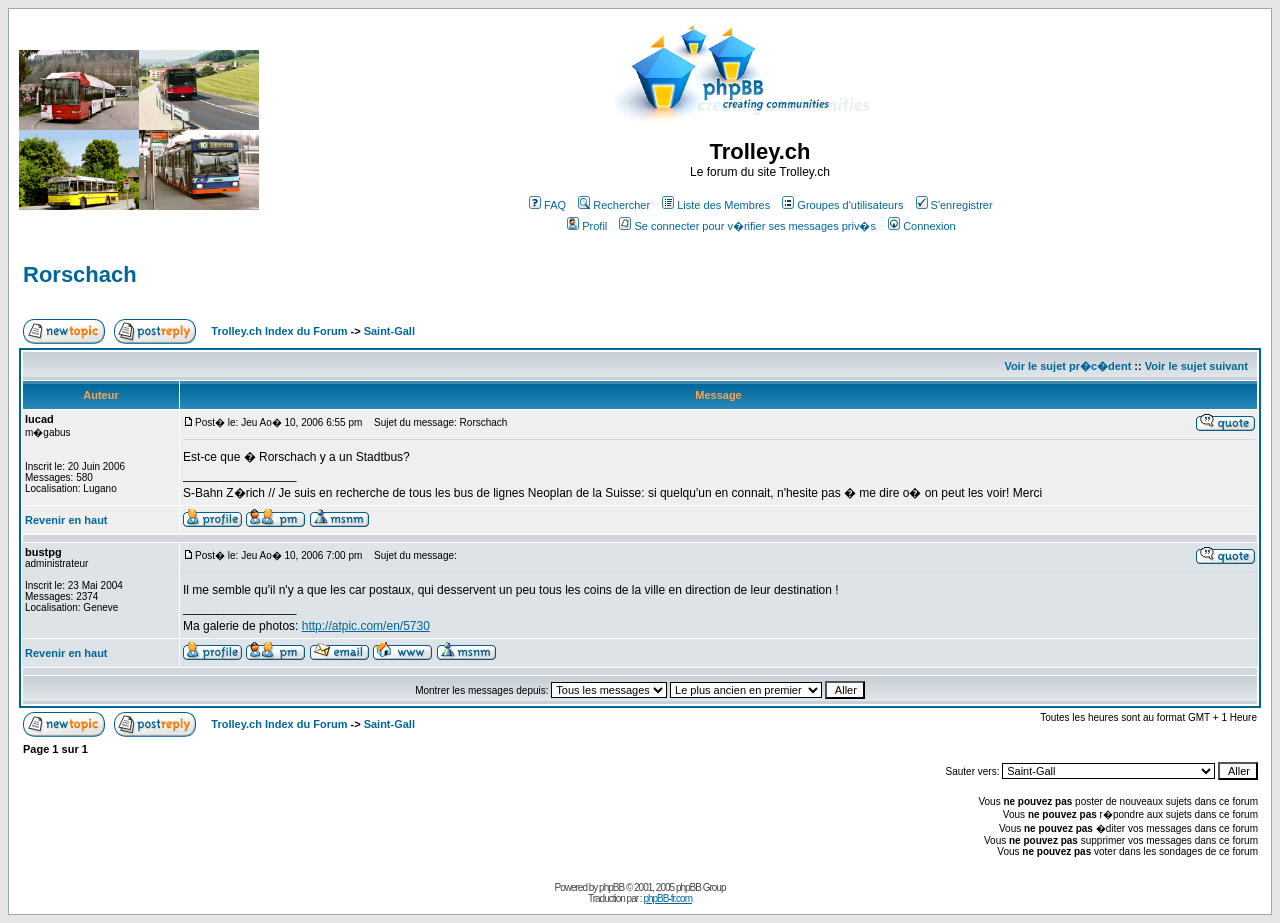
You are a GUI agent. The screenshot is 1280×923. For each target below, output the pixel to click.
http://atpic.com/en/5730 (366, 626)
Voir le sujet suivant (1196, 366)
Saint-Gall (389, 331)
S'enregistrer (954, 205)
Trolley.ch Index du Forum (279, 331)
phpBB (611, 887)
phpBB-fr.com (667, 898)
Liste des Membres (716, 205)
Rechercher (614, 205)
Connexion (922, 226)
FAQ (547, 205)
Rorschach (80, 274)
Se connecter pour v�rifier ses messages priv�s (747, 226)
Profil (587, 226)
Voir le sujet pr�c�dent (1067, 366)
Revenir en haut (66, 520)
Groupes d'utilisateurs (842, 205)
